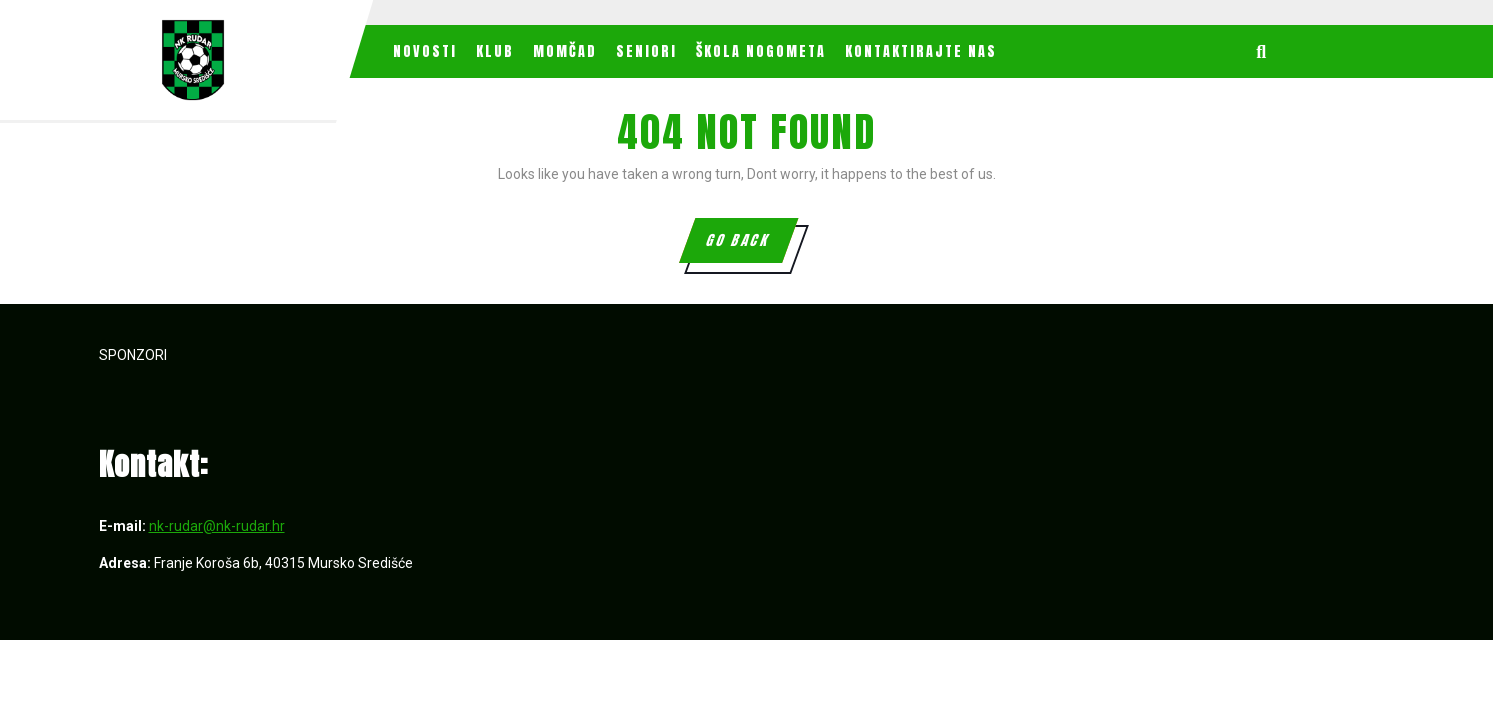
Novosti (425, 51)
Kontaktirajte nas (921, 51)
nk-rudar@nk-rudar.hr (217, 526)
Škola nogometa (761, 51)
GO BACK (750, 246)
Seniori (646, 51)
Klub (495, 51)
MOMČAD (565, 51)
